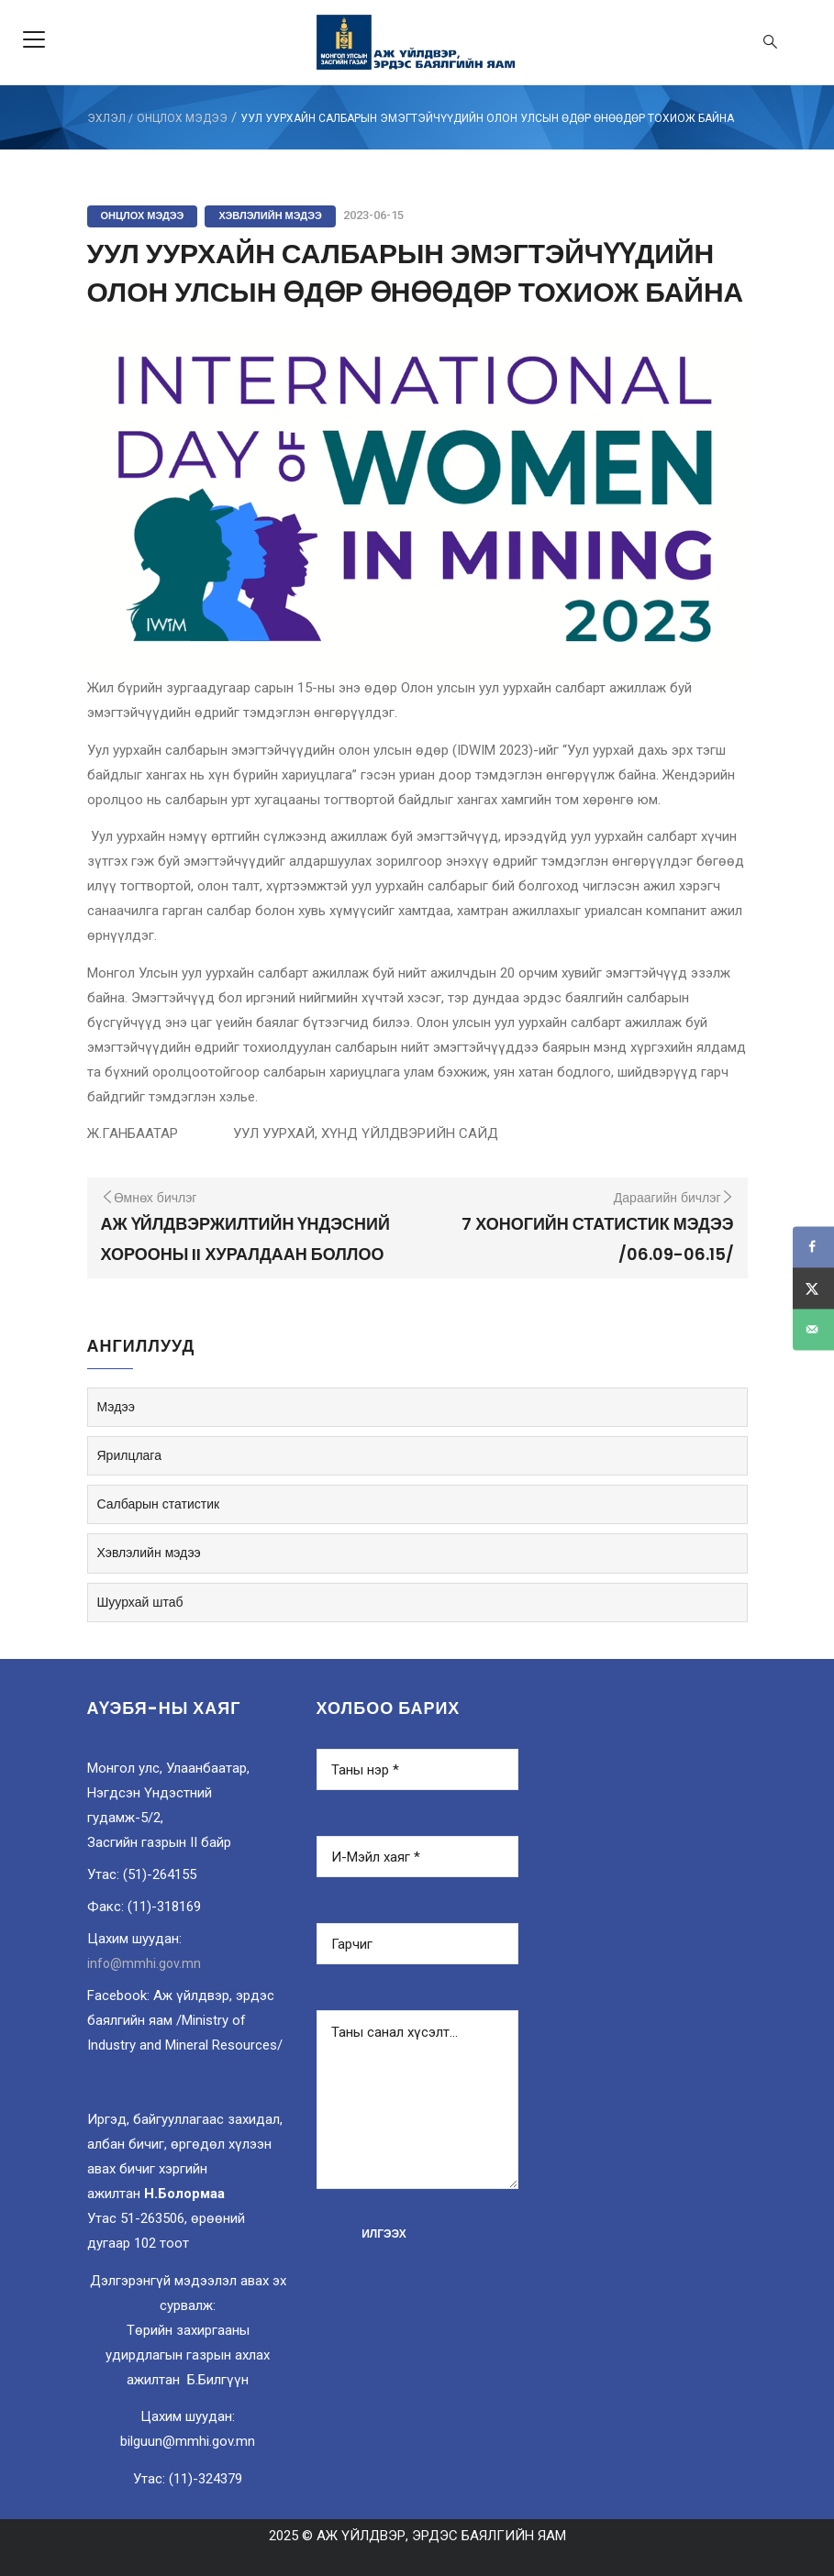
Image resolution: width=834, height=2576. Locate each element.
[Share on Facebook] (813, 1246)
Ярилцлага (129, 1455)
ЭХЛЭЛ (106, 118)
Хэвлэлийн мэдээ (269, 215)
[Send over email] (813, 1329)
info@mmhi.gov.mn (144, 1963)
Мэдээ (116, 1407)
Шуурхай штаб (140, 1602)
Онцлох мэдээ (182, 118)
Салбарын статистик (158, 1504)
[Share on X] (813, 1288)
